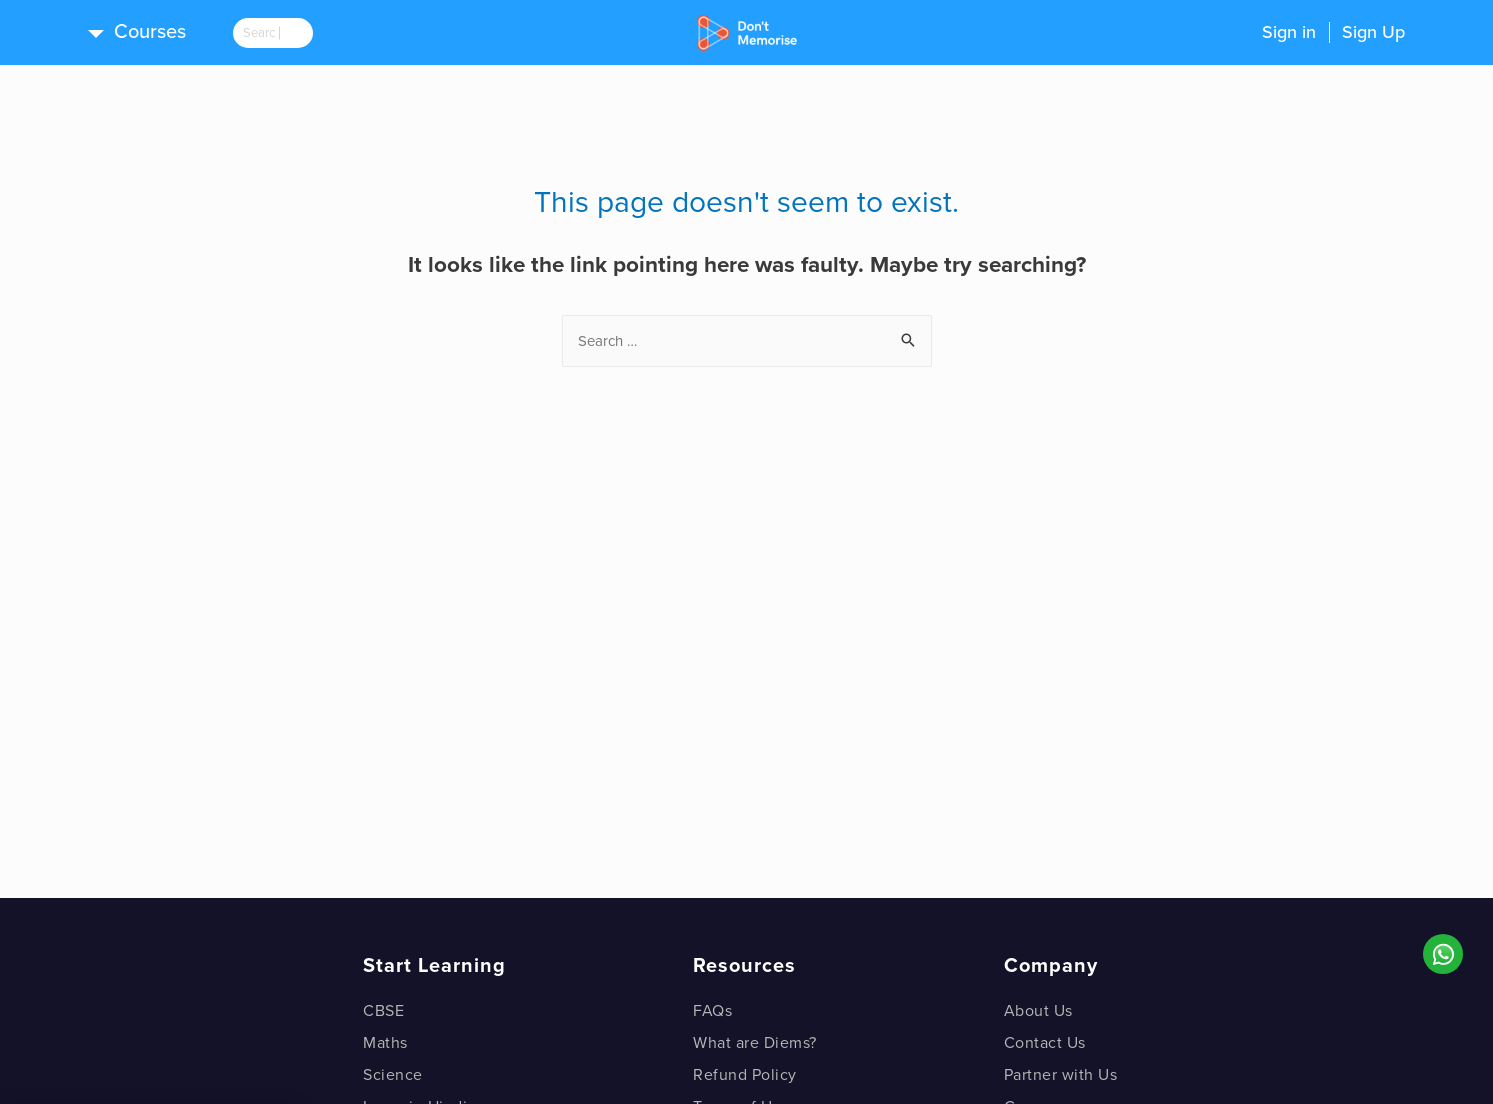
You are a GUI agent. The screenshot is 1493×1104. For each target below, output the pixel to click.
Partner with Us (1061, 1075)
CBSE (383, 1011)
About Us (1038, 1011)
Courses (150, 32)
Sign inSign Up (1333, 32)
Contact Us (1045, 1043)
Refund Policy (745, 1075)
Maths (385, 1043)
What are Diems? (755, 1043)
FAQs (712, 1011)
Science (393, 1075)
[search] (288, 33)
